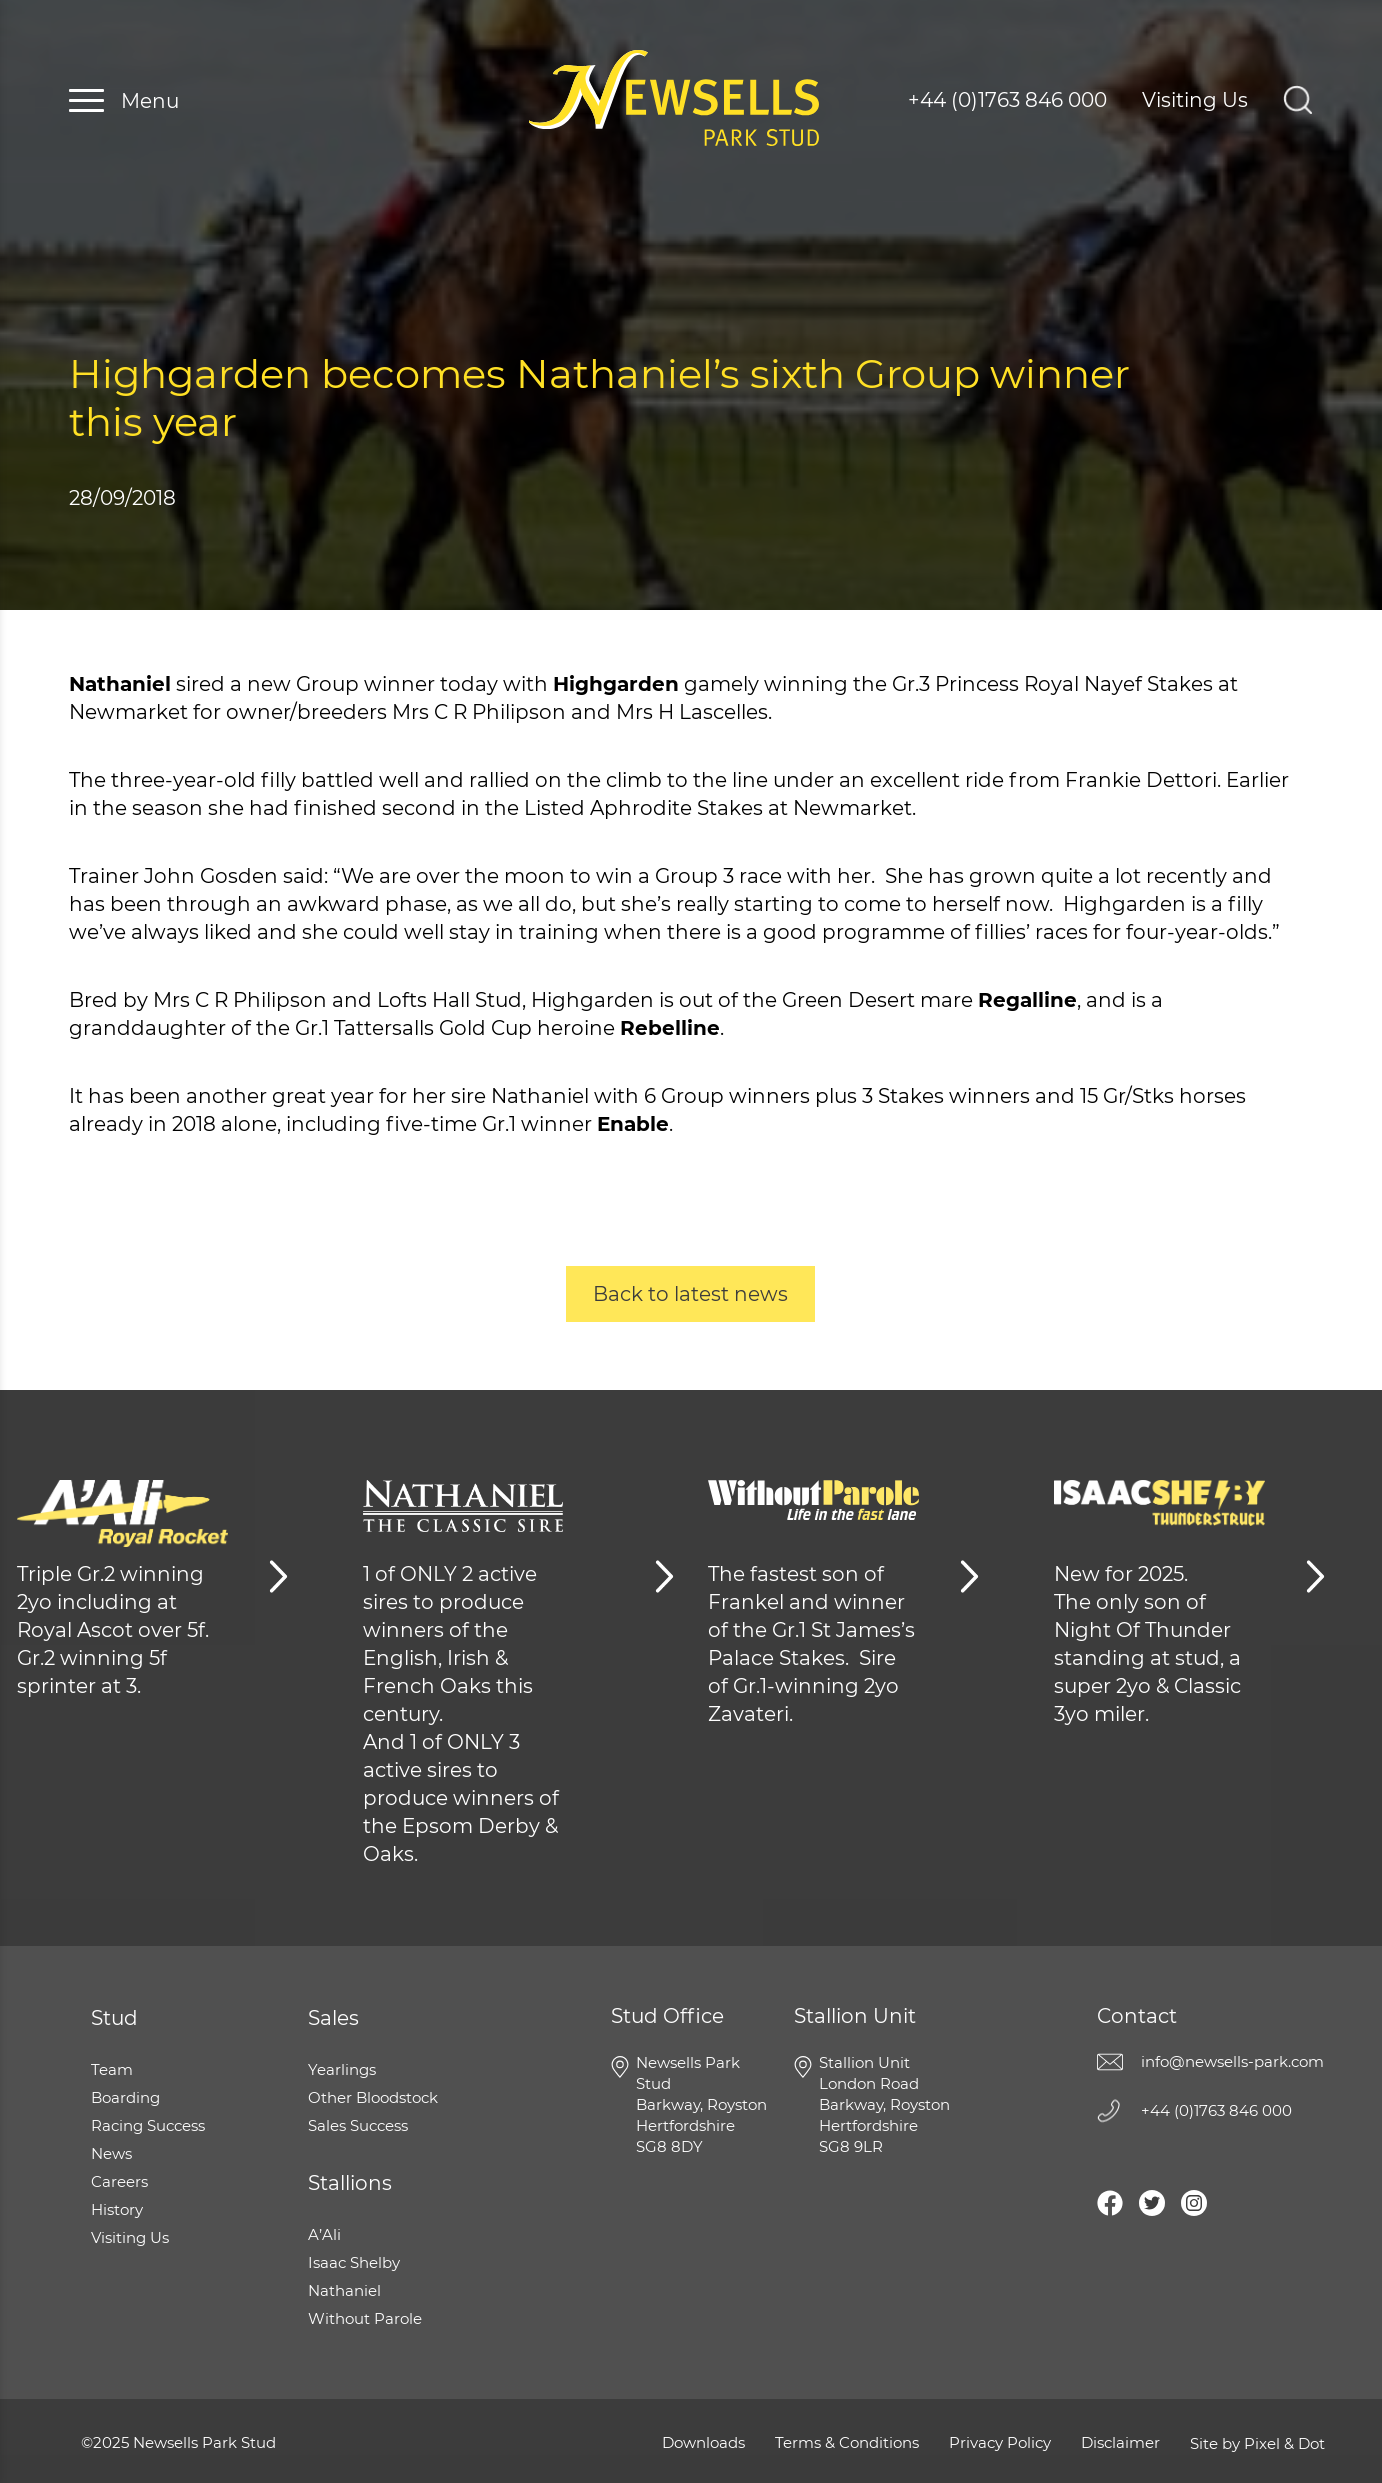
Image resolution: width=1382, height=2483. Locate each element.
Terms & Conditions (847, 2442)
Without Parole (365, 2318)
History (117, 2209)
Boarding (125, 2097)
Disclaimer (1120, 2442)
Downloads (703, 2442)
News (111, 2153)
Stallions (350, 2183)
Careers (119, 2181)
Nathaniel (344, 2290)
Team (112, 2069)
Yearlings (342, 2069)
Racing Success (148, 2125)
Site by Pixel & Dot (1257, 2443)
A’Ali (324, 2234)
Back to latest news (690, 1294)
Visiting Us (1195, 100)
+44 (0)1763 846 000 (1007, 100)
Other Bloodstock (373, 2097)
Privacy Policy (1000, 2442)
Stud (114, 2018)
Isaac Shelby (354, 2262)
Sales (333, 2018)
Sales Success (358, 2125)
